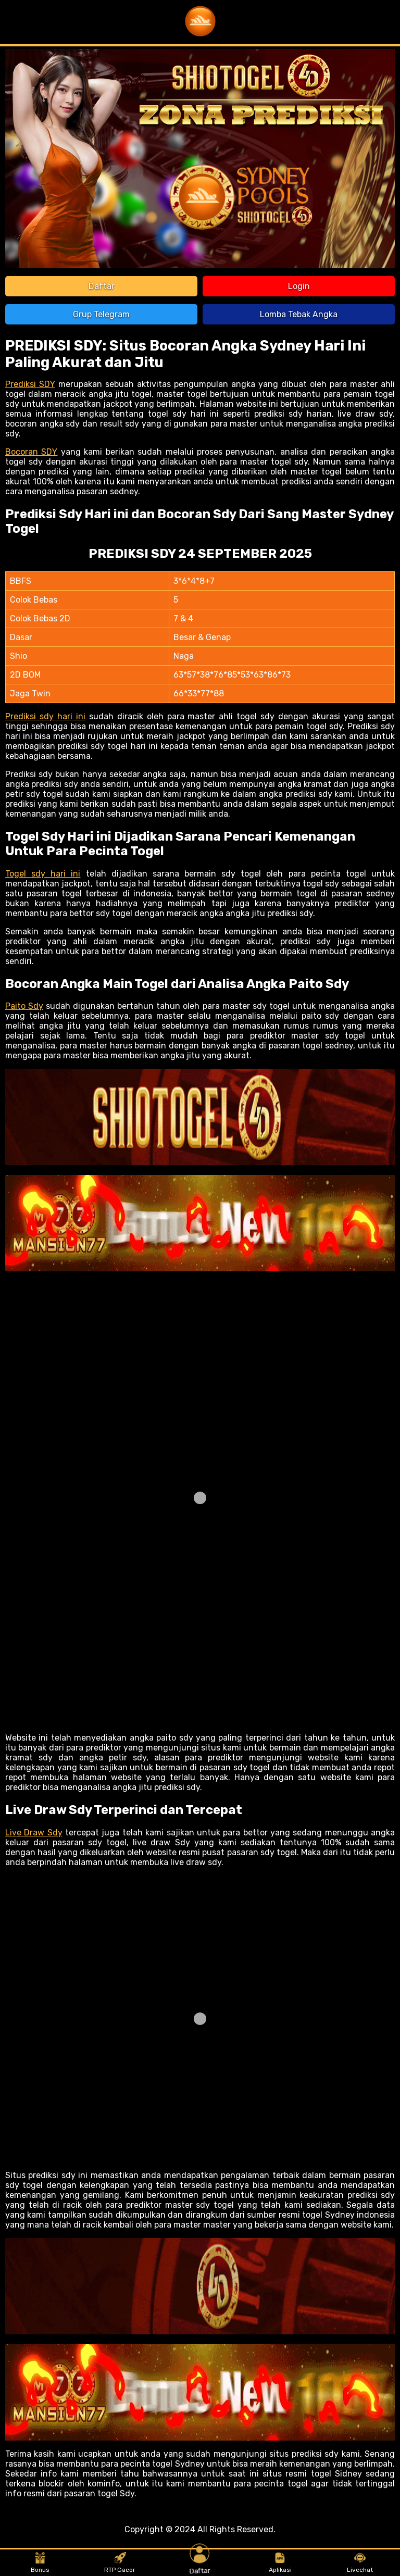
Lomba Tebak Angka (299, 314)
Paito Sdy (24, 1006)
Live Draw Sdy (34, 1832)
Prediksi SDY (30, 384)
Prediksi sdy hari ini (45, 716)
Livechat (360, 2563)
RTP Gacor (119, 2563)
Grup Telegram (101, 314)
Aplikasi (280, 2563)
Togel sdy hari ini (42, 874)
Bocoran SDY (31, 452)
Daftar (102, 286)
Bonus (40, 2563)
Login (299, 286)
